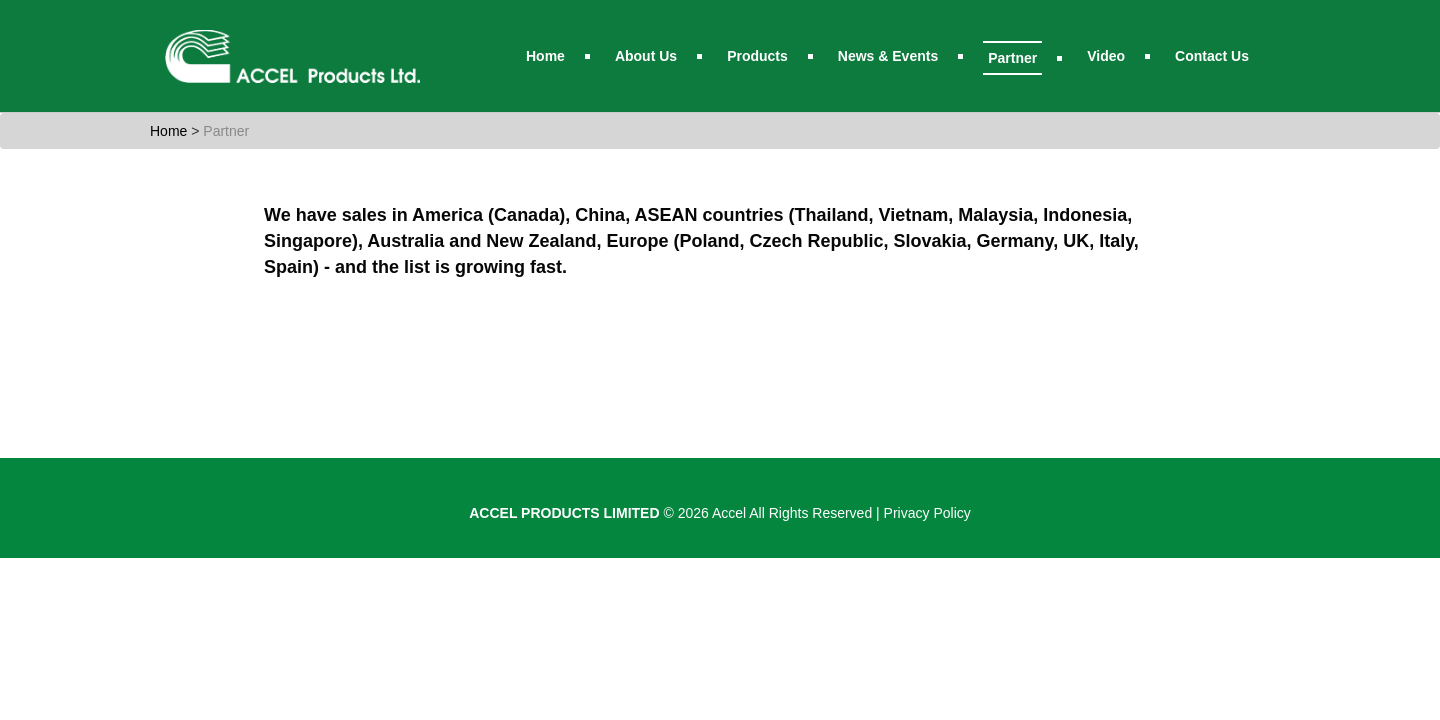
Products (757, 56)
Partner (1012, 58)
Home (545, 56)
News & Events (888, 56)
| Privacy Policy (923, 513)
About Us (646, 56)
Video (1106, 56)
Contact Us (1212, 56)
